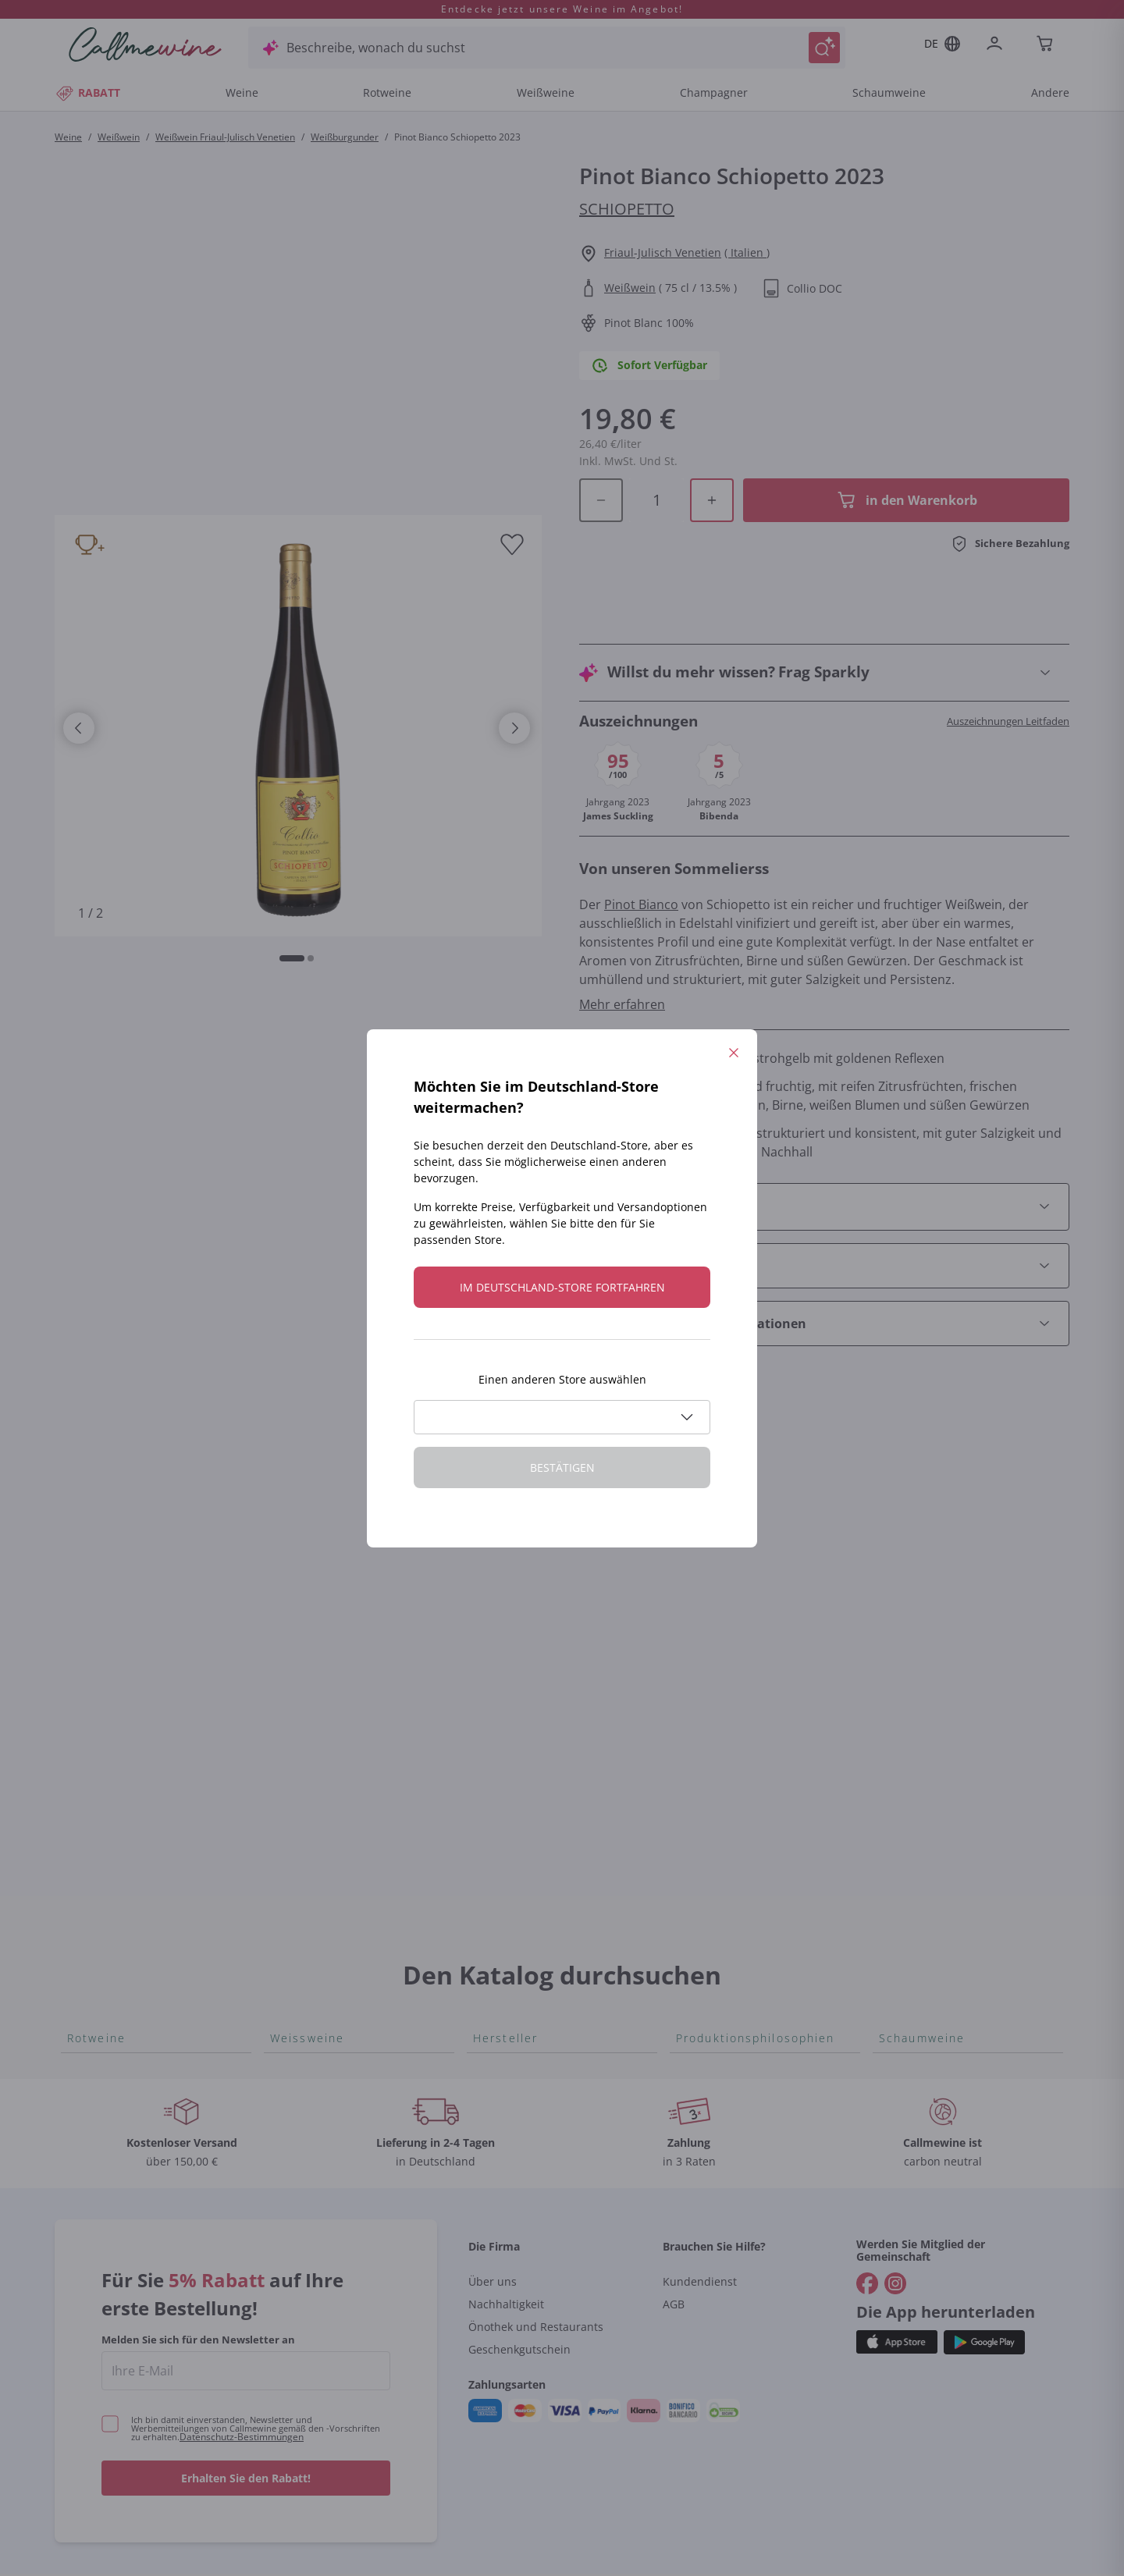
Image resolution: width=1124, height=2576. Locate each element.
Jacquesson (506, 1890)
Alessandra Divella (527, 1566)
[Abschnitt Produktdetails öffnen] (824, 1141)
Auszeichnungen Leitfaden (1008, 655)
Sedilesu (497, 1591)
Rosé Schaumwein (932, 1566)
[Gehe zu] (867, 2186)
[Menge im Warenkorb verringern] (601, 465)
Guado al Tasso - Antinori (547, 1641)
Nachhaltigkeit (506, 2206)
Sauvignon (301, 1791)
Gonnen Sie (913, 1641)
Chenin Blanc (308, 1591)
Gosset (493, 1541)
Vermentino (305, 1816)
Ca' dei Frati (507, 1716)
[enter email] (245, 2273)
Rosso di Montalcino (127, 1566)
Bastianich (503, 1691)
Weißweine (545, 92)
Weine (242, 92)
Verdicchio (301, 1566)
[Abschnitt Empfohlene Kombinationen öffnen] (824, 1258)
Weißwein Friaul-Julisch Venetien (225, 137)
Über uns (492, 2183)
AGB (674, 2206)
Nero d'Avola (105, 1666)
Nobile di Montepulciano (139, 1616)
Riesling (292, 1741)
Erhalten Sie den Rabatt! (246, 2380)
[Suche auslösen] (824, 47)
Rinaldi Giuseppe (522, 1840)
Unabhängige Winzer (737, 1566)
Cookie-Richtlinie (762, 2505)
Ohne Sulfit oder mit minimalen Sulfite (735, 1675)
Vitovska (294, 1616)
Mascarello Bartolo (528, 1816)
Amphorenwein (721, 1616)
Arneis (289, 1516)
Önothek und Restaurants (535, 2229)
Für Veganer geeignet (739, 1516)
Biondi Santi (508, 1766)
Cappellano (506, 1741)
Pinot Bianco (641, 838)
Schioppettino (108, 1591)
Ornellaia (499, 1666)
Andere (1050, 92)
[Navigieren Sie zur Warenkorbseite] (145, 44)
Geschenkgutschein (519, 2251)
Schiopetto (626, 208)
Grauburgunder (317, 1716)
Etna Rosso (100, 1791)
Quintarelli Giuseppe (533, 1791)
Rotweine (387, 92)
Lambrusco (100, 1766)
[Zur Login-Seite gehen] (998, 45)
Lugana (291, 1766)
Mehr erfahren (622, 939)
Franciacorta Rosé (932, 1616)
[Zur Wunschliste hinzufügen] (512, 545)
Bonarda (92, 1516)
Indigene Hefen (720, 1591)
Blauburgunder (112, 1641)
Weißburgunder (345, 137)
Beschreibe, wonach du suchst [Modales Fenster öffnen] (375, 47)
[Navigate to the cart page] (1046, 45)
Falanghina (302, 1666)
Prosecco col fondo (935, 1541)
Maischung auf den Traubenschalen (732, 1719)
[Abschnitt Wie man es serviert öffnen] (824, 1200)
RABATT (87, 92)
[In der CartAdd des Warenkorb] (906, 465)
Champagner (714, 92)
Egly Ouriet (505, 1865)
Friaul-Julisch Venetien (662, 252)
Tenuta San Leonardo (536, 1516)
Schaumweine (889, 92)
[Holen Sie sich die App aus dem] (896, 2245)
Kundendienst (700, 2183)
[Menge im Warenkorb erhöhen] (712, 465)
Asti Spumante (922, 1591)
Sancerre (296, 1641)
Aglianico (93, 1541)
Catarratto (301, 1541)
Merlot (86, 1741)
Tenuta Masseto (520, 1940)
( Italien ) (747, 252)
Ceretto (495, 1616)
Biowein (699, 1641)
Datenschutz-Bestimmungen (242, 2339)
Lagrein (89, 1816)
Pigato (289, 1691)
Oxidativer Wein (722, 1541)
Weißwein (119, 137)
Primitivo (93, 1691)
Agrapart (499, 1915)
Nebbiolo (94, 1716)
